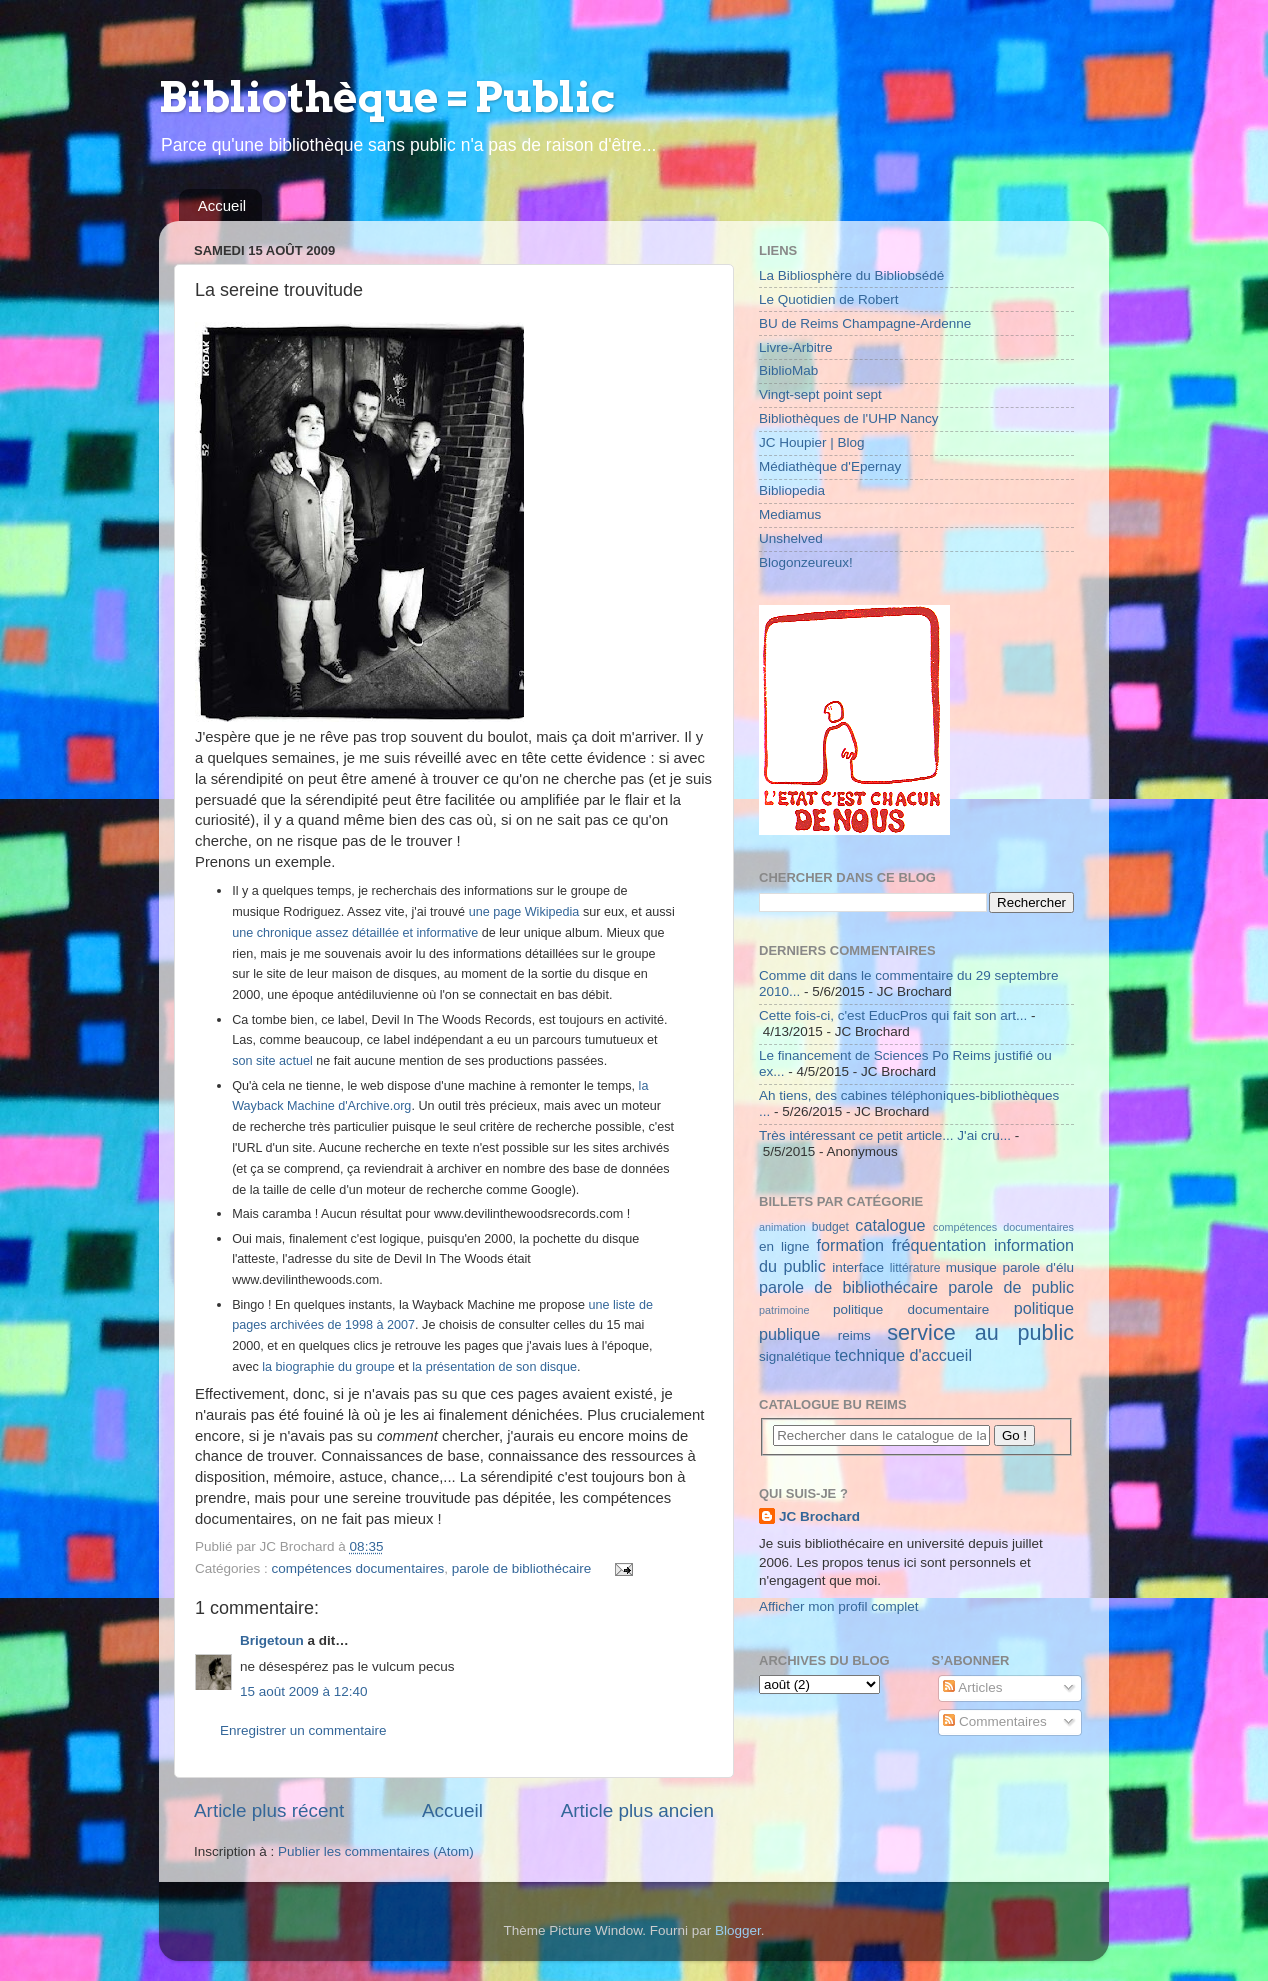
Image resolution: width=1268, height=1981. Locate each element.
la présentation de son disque (494, 1367)
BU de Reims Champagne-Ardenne (865, 323)
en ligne (784, 1246)
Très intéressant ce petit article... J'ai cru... (885, 1135)
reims (854, 1335)
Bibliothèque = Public (386, 97)
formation (849, 1245)
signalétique (795, 1356)
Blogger (738, 1930)
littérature (915, 1268)
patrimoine (784, 1310)
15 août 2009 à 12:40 (304, 1691)
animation (782, 1227)
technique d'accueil (903, 1355)
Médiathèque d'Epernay (830, 466)
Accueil (222, 205)
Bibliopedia (792, 490)
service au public (980, 1332)
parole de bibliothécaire (522, 1568)
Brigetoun (272, 1640)
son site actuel (272, 1061)
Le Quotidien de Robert (829, 299)
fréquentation (939, 1245)
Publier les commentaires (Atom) (376, 1851)
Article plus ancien (637, 1810)
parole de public (1011, 1287)
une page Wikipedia (524, 912)
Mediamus (790, 514)
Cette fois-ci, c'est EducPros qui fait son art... (893, 1015)
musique (971, 1267)
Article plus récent (269, 1810)
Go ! (1014, 1435)
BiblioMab (788, 370)
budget (830, 1227)
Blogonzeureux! (806, 562)
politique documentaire (911, 1309)
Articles (972, 1687)
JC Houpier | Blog (812, 442)
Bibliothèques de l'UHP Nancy (848, 418)
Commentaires (995, 1721)
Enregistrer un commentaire (303, 1730)
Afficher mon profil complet (839, 1606)
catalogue (890, 1225)
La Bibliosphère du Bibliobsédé (851, 275)
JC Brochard (819, 1516)
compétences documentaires (358, 1568)
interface (858, 1267)
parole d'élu (1038, 1267)
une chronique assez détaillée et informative (355, 933)
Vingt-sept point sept (820, 394)
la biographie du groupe (328, 1367)
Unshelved (791, 538)
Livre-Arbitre (796, 347)
